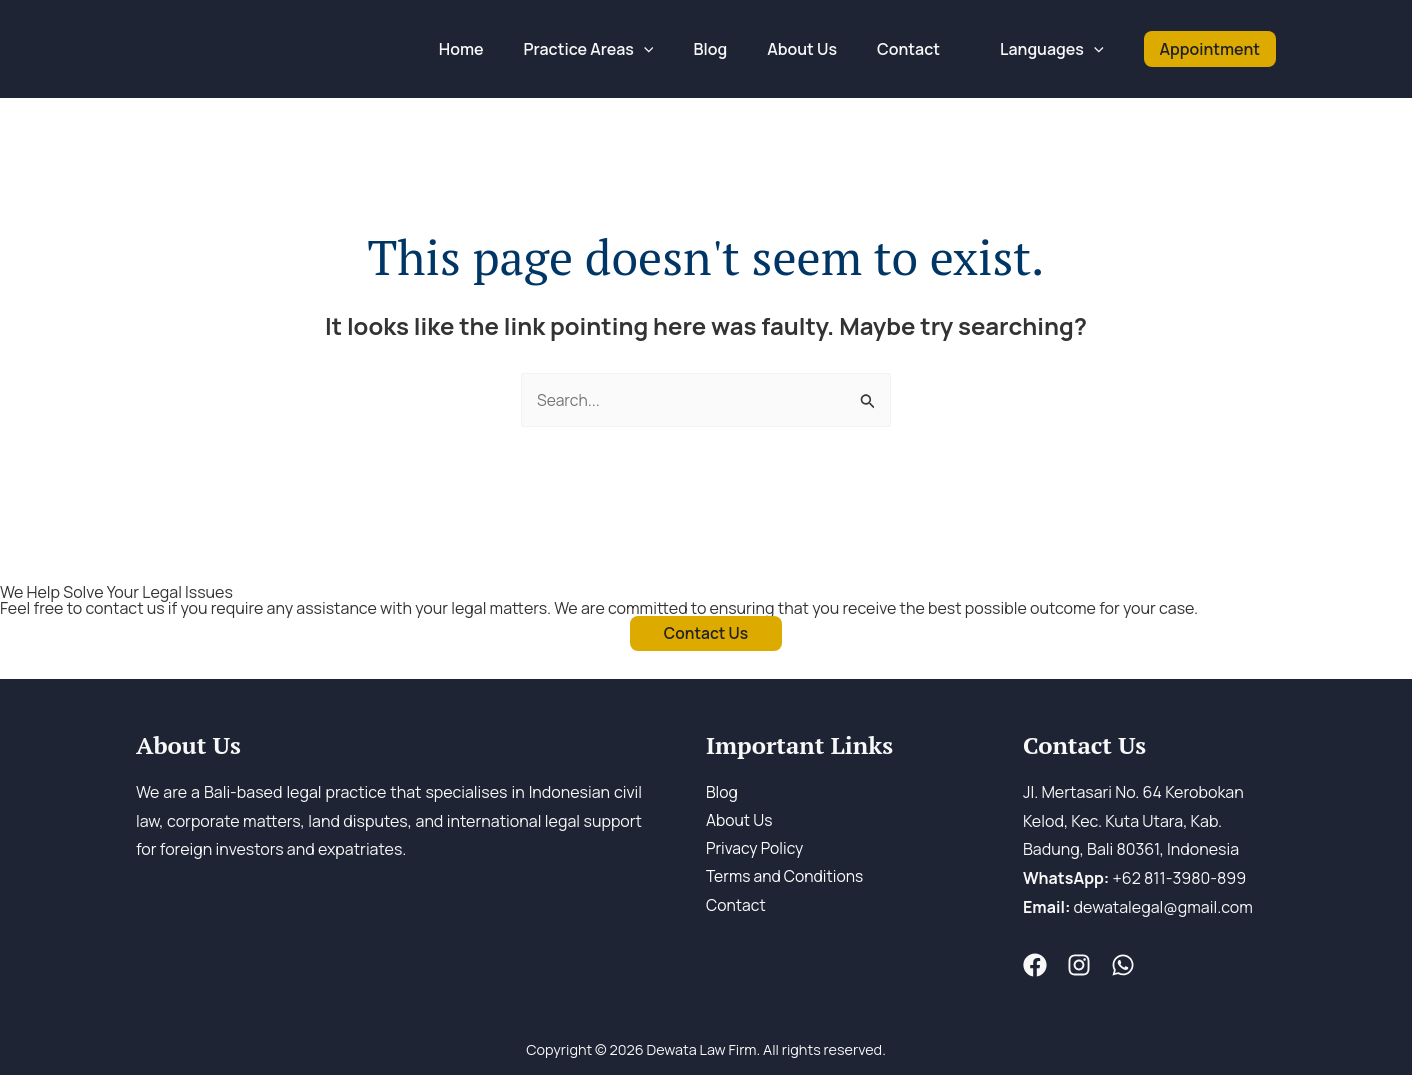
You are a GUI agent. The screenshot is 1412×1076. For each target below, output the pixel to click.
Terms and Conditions (786, 880)
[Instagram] (1075, 967)
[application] (680, 49)
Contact (736, 908)
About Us (740, 822)
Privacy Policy (755, 851)
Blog (722, 793)
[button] (1210, 48)
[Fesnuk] (1035, 967)
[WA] (1115, 967)
